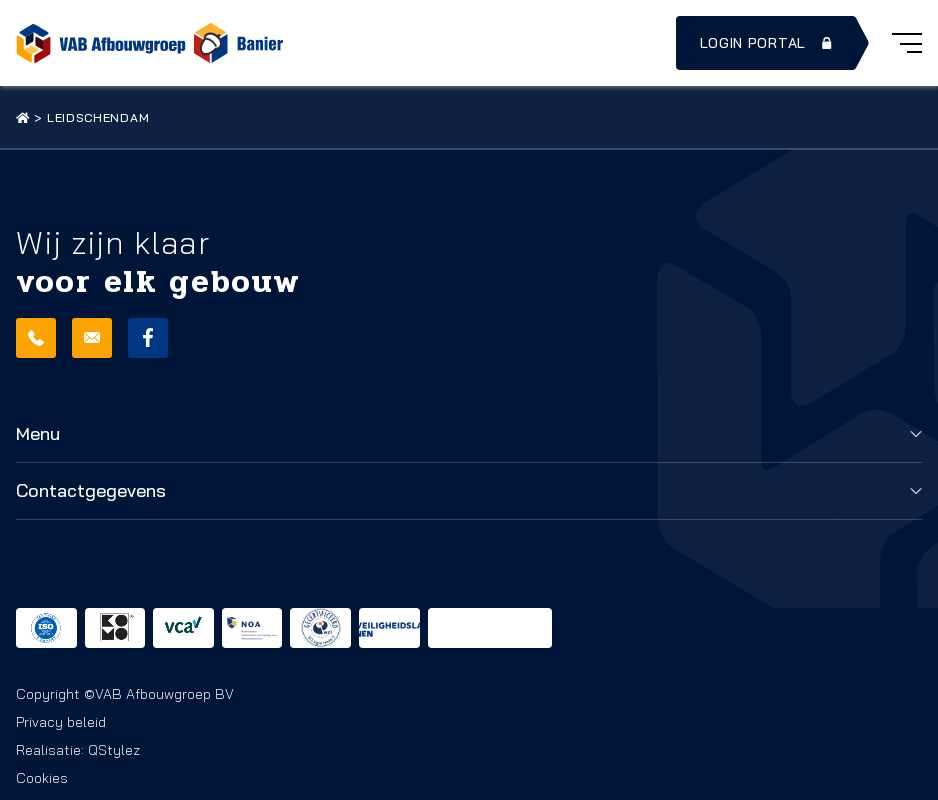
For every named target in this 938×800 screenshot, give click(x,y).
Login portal (768, 43)
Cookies (42, 778)
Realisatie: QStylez (78, 750)
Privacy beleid (61, 722)
